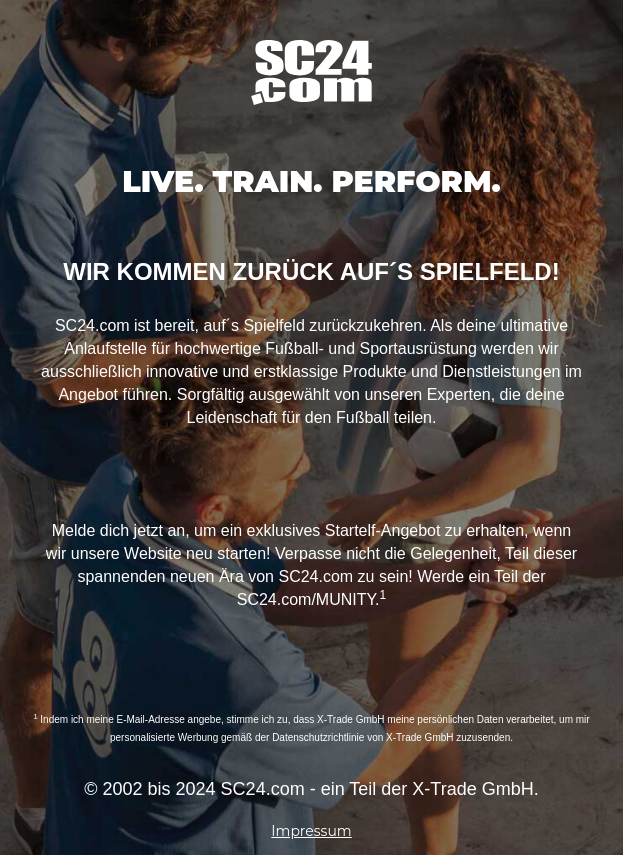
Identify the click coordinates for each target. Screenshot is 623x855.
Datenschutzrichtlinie (318, 737)
